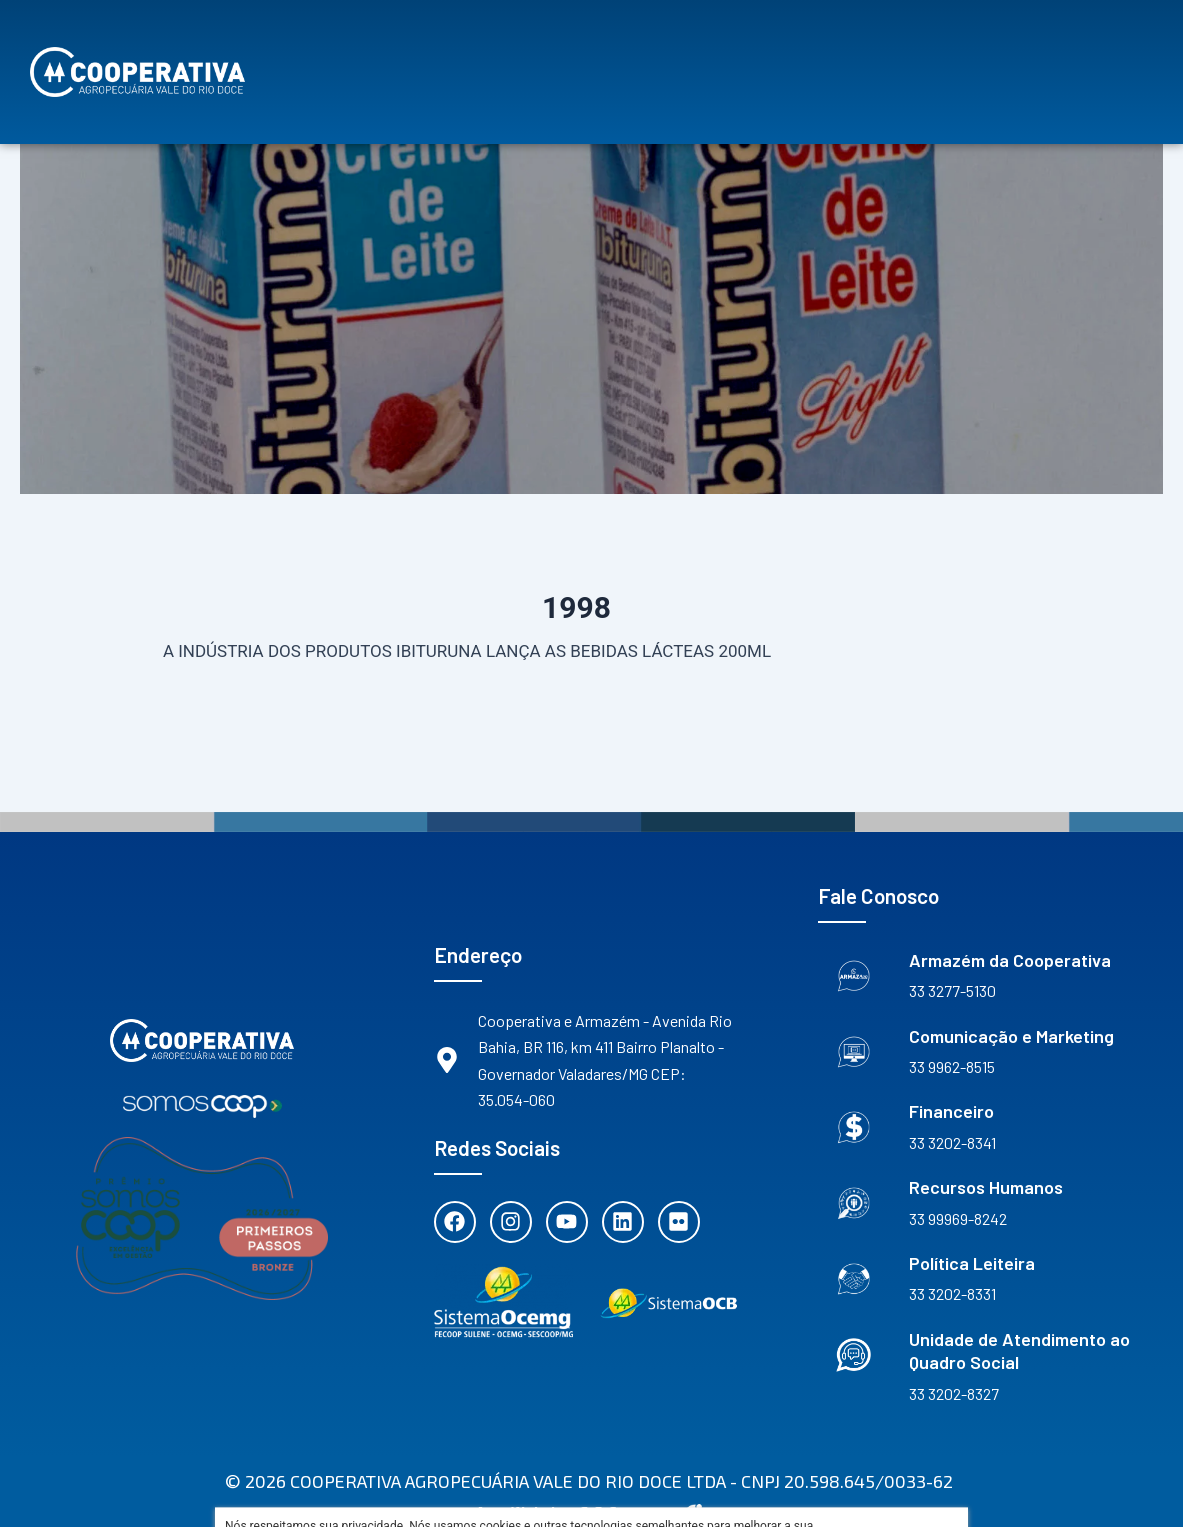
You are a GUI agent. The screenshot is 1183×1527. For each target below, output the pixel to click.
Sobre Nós (324, 55)
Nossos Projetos (479, 55)
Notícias (970, 55)
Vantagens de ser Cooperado (690, 55)
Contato (1089, 55)
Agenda (865, 55)
